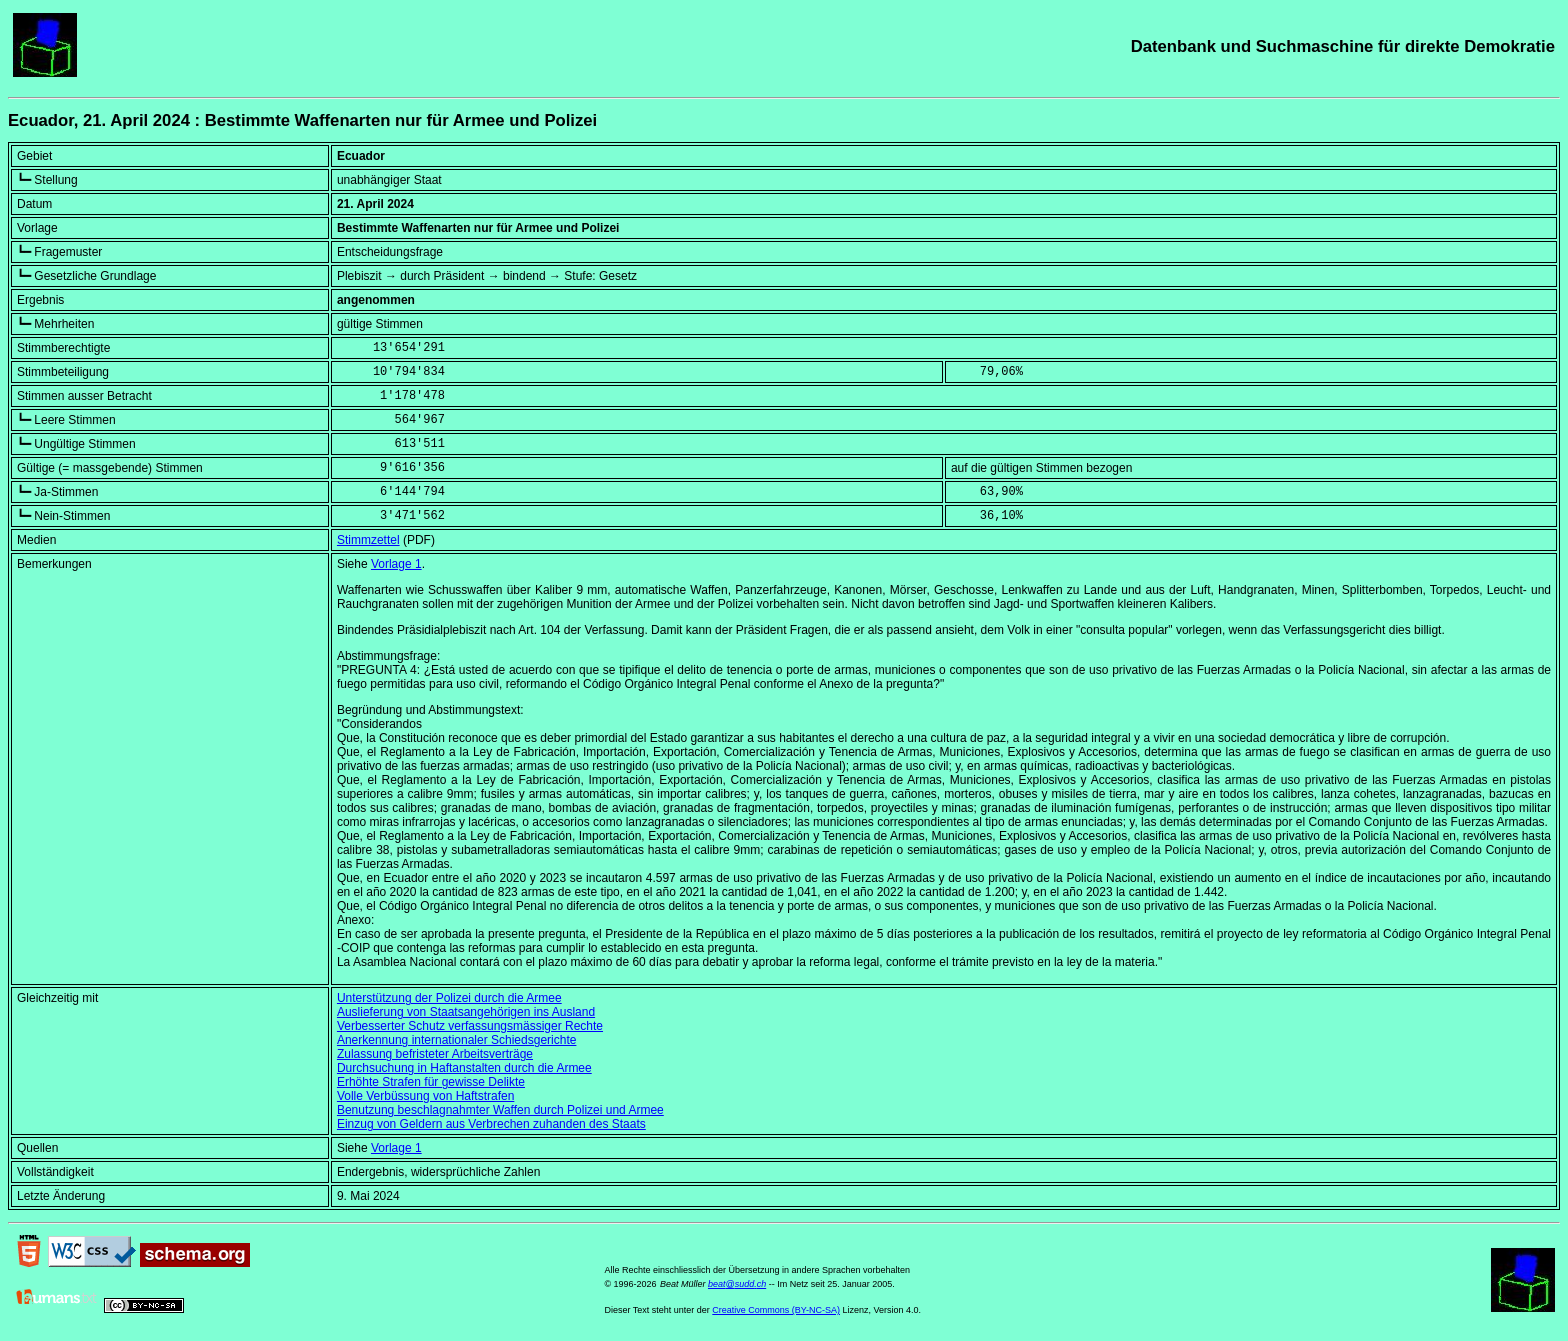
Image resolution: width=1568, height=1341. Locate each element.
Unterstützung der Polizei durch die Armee (449, 998)
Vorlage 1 (396, 564)
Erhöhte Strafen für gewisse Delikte (431, 1082)
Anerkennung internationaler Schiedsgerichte (457, 1040)
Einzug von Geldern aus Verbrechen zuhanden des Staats (491, 1124)
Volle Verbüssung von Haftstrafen (425, 1096)
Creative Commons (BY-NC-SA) (776, 1310)
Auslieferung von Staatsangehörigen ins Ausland (466, 1012)
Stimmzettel (368, 540)
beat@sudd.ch (737, 1284)
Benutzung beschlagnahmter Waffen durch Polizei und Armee (500, 1110)
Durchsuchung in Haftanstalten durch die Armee (464, 1068)
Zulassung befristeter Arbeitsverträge (435, 1054)
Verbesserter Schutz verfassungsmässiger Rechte (470, 1026)
